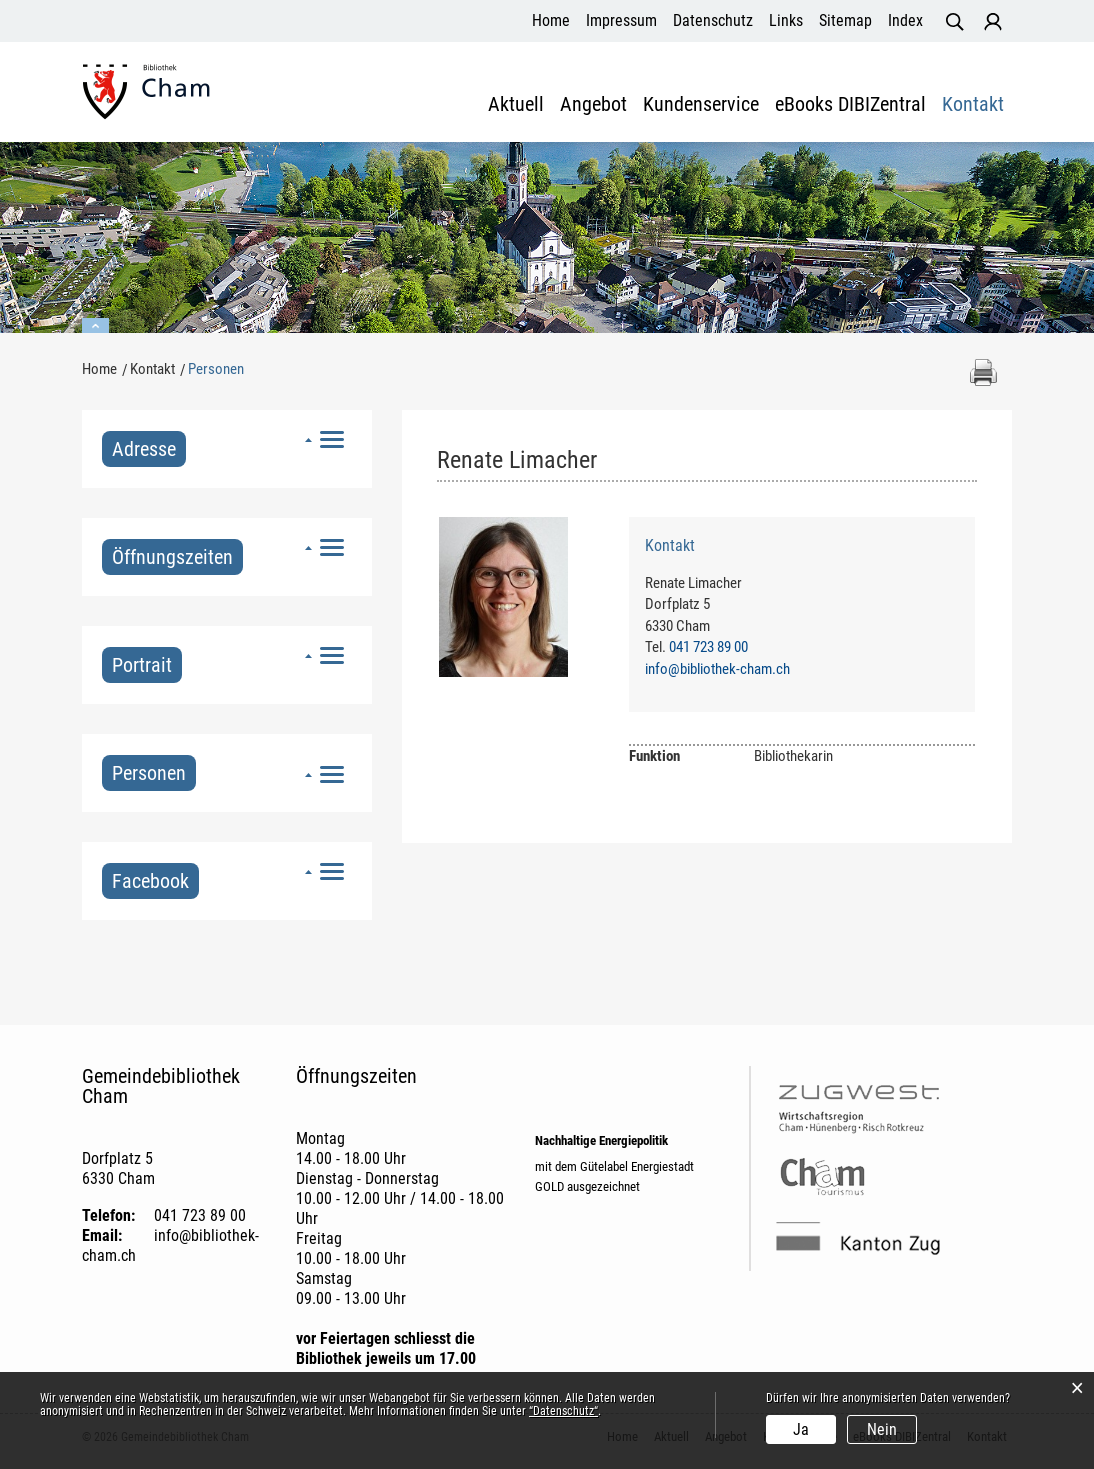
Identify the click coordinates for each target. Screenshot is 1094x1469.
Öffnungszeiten (172, 557)
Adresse (144, 449)
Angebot (593, 105)
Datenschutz (713, 20)
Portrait (142, 665)
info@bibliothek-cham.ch (717, 669)
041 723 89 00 (708, 647)
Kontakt (973, 105)
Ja (801, 1429)
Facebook (150, 881)
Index (905, 20)
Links (786, 20)
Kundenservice (701, 105)
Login (993, 22)
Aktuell (516, 105)
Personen (154, 773)
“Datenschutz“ (563, 1411)
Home (551, 20)
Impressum (621, 20)
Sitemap (845, 20)
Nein (882, 1429)
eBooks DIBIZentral (850, 105)
